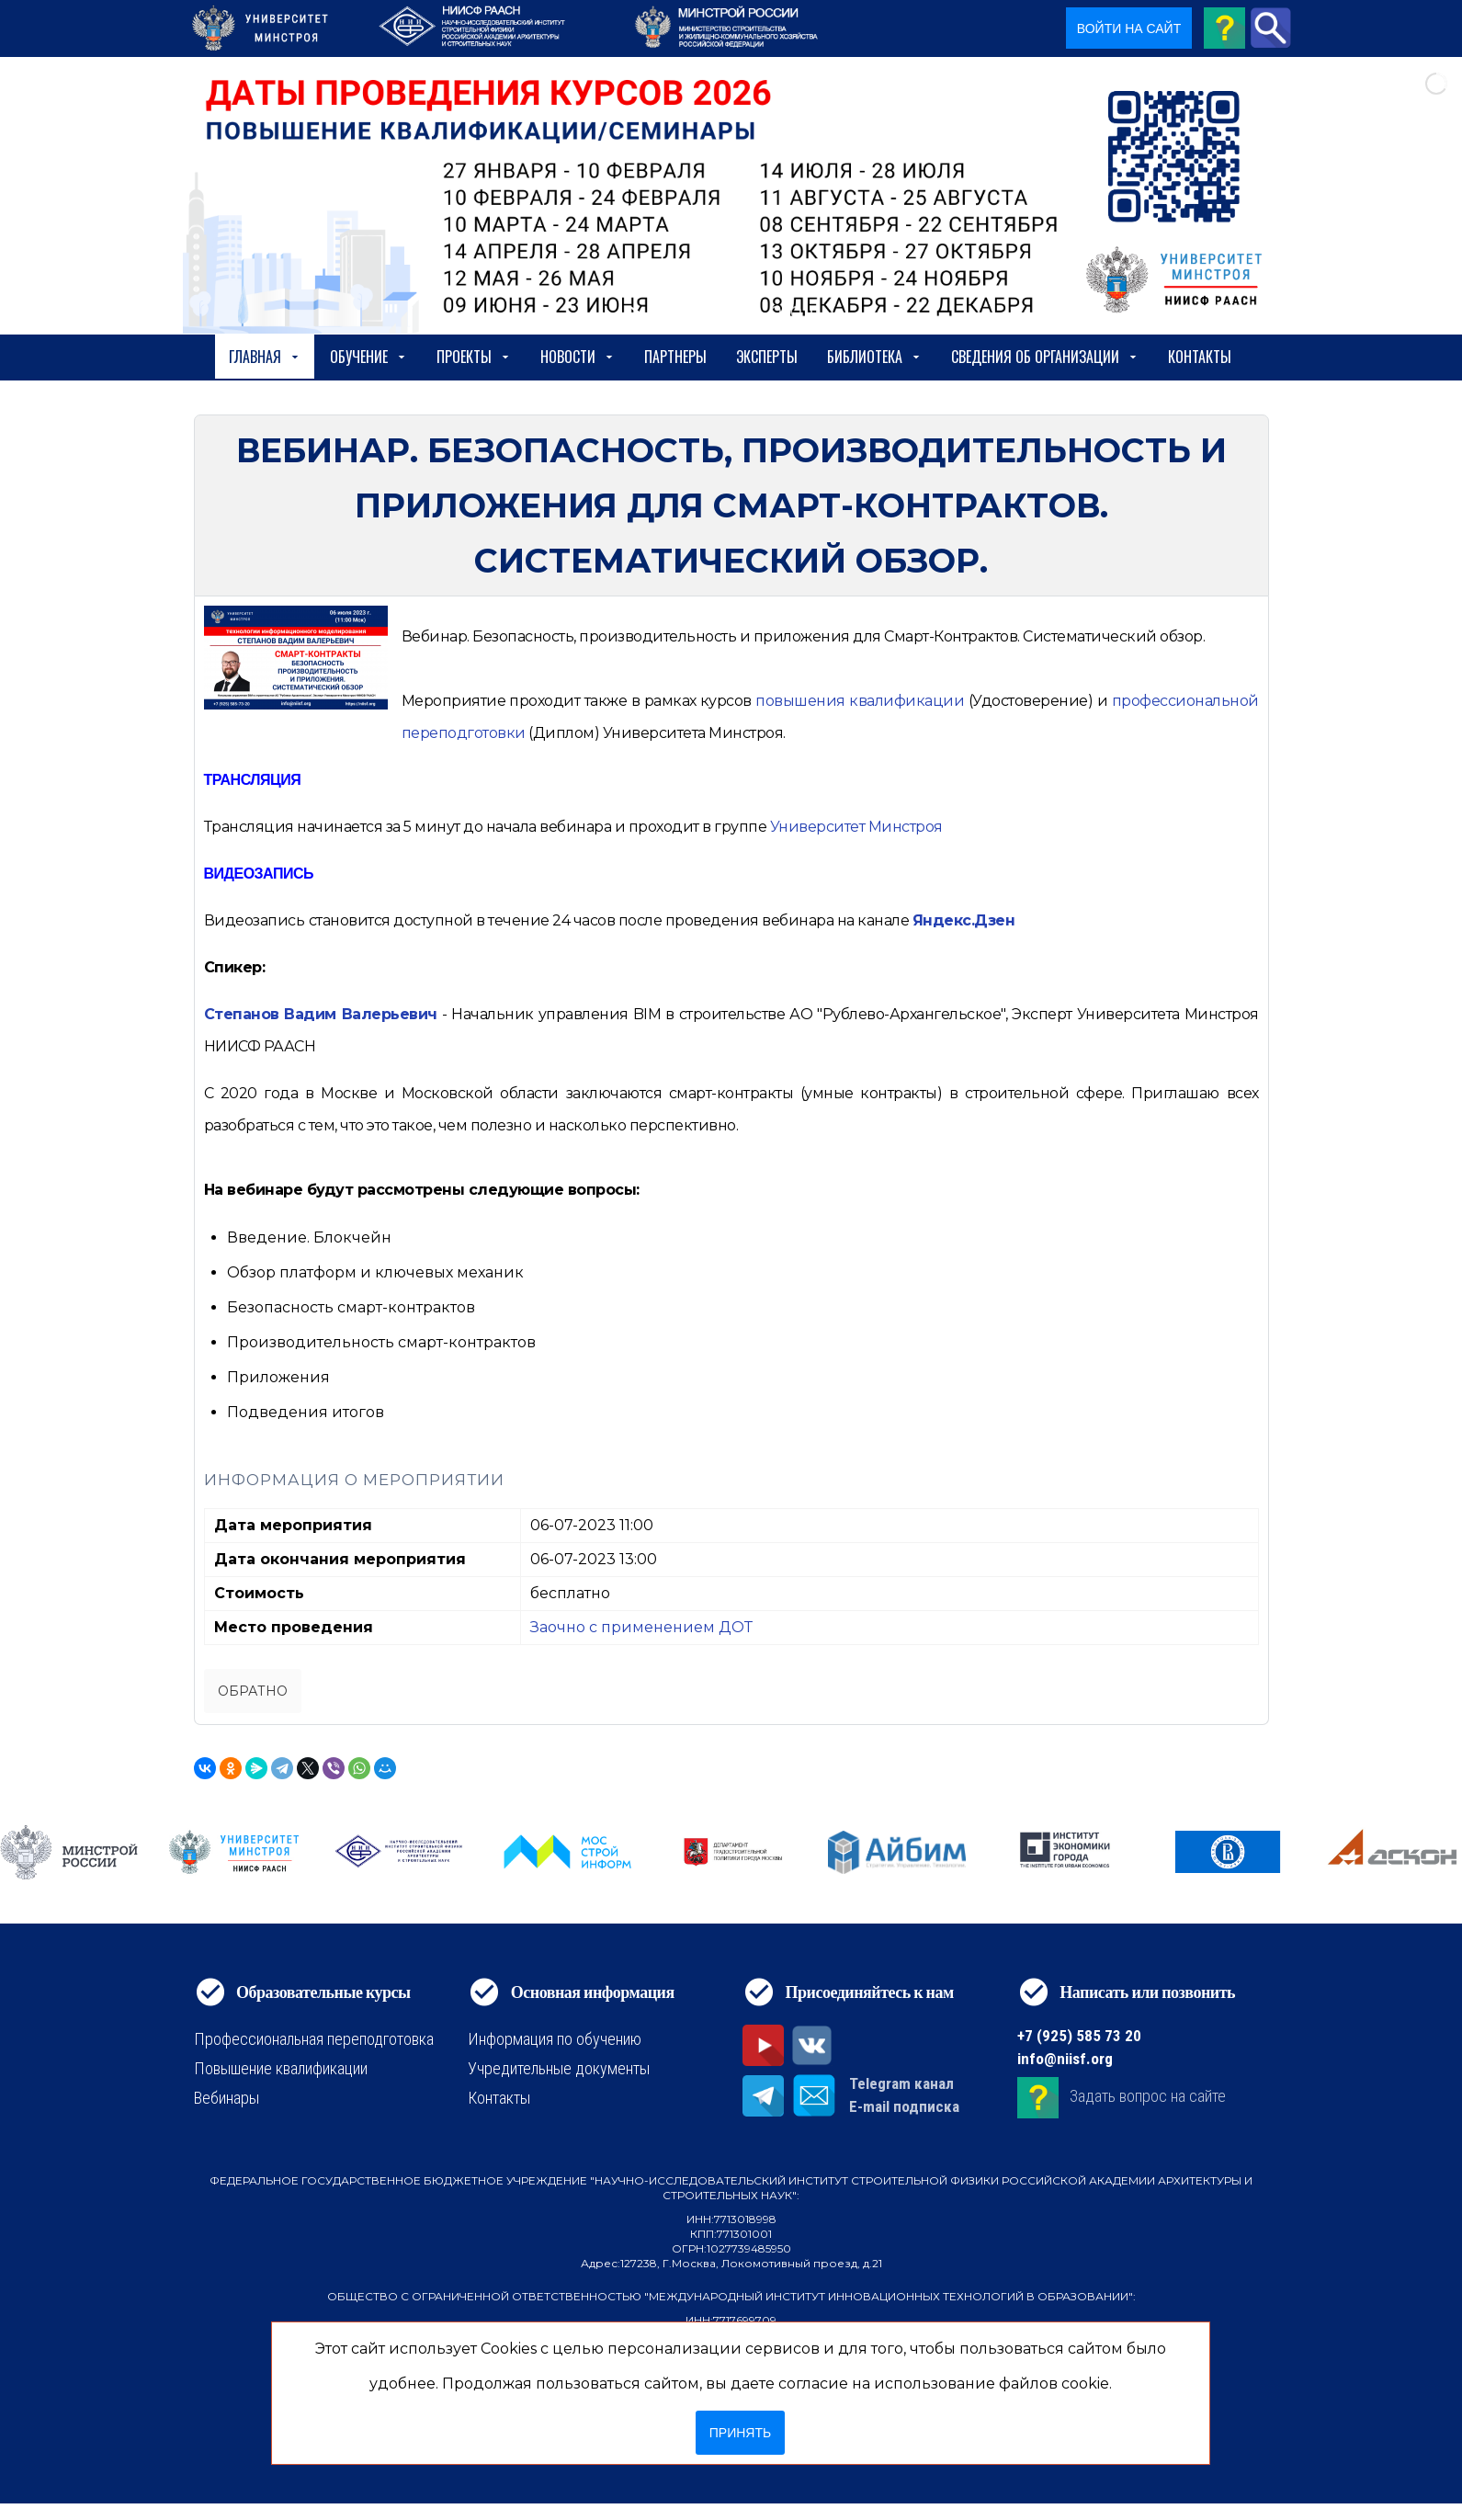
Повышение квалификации (281, 2068)
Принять (740, 2432)
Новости (577, 357)
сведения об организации (1045, 357)
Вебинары (226, 2097)
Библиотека (874, 357)
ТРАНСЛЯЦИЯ (252, 780)
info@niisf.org (1065, 2058)
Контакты (1199, 357)
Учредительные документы (559, 2068)
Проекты (473, 357)
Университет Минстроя (856, 826)
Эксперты (767, 357)
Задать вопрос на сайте (1148, 2096)
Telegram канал (901, 2083)
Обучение (368, 357)
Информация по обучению (554, 2039)
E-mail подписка (904, 2106)
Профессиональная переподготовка (314, 2039)
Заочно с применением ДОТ (641, 1627)
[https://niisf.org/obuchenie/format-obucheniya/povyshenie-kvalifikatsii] (859, 700)
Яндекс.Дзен (963, 920)
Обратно (253, 1691)
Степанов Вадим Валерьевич (320, 1014)
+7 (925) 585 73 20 (1079, 2035)
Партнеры (675, 357)
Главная (264, 357)
